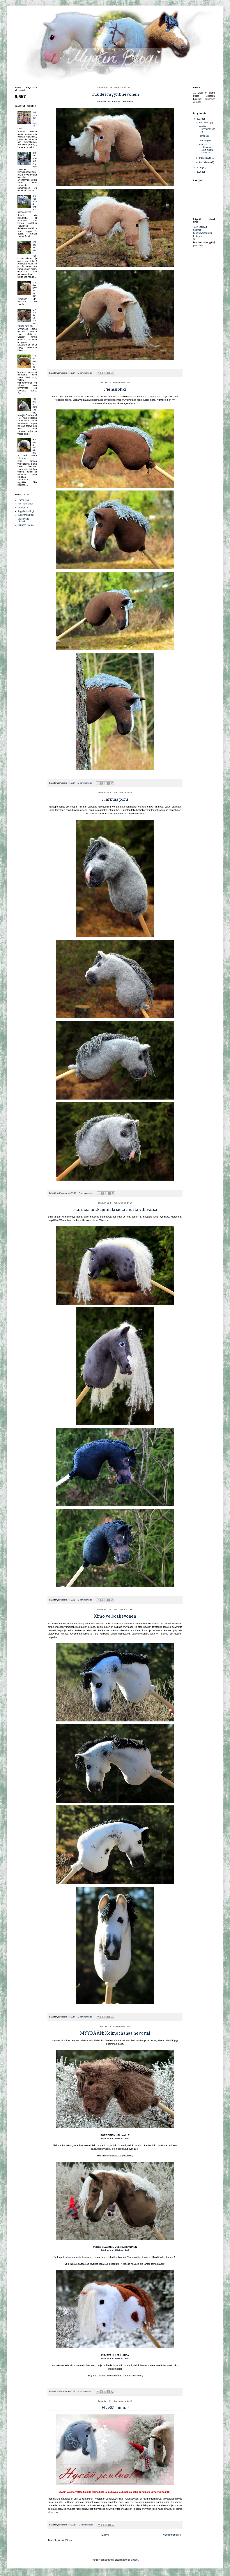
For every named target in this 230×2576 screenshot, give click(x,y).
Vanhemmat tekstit (172, 2535)
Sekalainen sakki (34, 247)
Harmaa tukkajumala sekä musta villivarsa (115, 1209)
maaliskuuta (205, 158)
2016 (199, 167)
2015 (199, 172)
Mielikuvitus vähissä (23, 520)
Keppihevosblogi (25, 511)
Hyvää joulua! (115, 2407)
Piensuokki (115, 389)
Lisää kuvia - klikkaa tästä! (115, 2138)
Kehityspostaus (35, 157)
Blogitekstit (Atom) (63, 2540)
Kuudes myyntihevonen (115, 94)
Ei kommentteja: (84, 373)
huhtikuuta (204, 122)
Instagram (198, 236)
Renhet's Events (25, 525)
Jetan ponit (22, 507)
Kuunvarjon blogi (25, 515)
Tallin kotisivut (200, 227)
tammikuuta (205, 162)
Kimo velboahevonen (115, 1616)
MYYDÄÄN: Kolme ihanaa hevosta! (115, 2033)
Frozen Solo (23, 500)
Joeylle (196, 102)
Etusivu (105, 2535)
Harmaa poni (115, 799)
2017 (199, 119)
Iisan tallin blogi (25, 503)
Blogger (134, 2560)
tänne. (68, 399)
